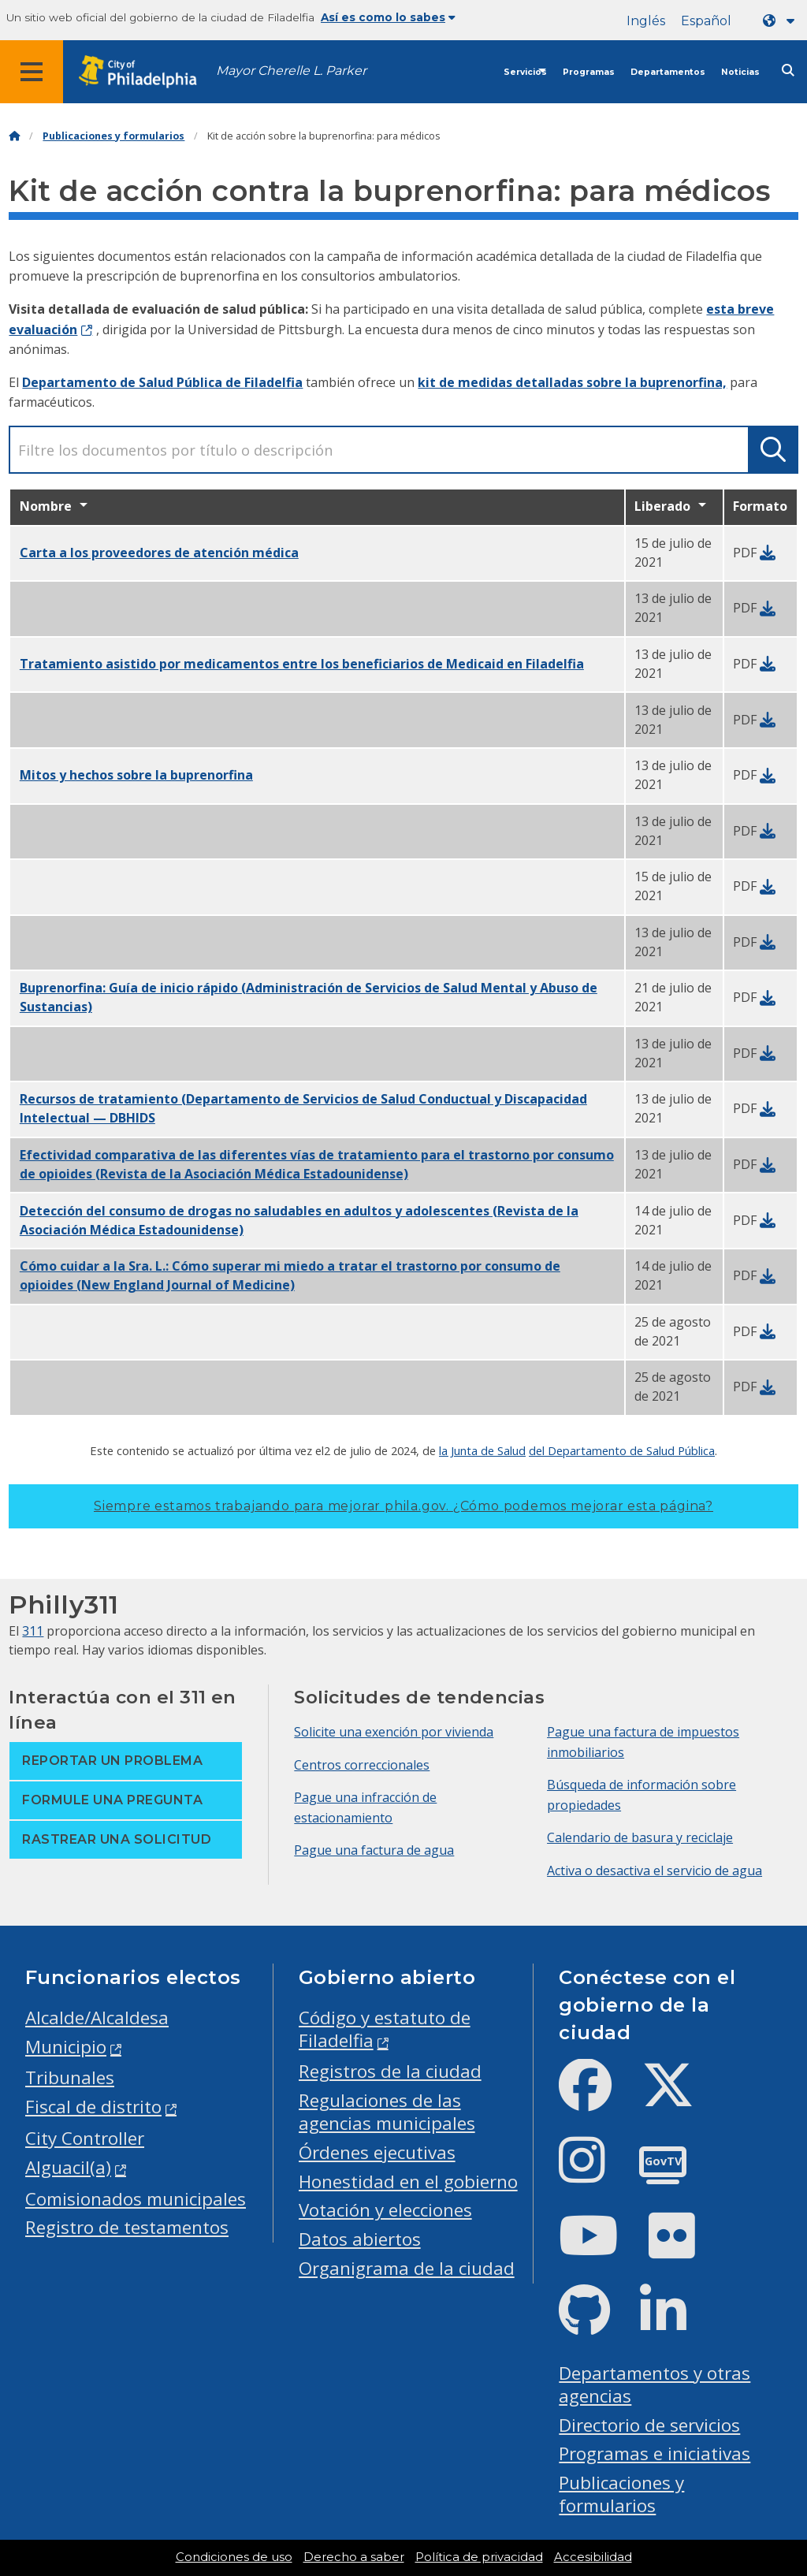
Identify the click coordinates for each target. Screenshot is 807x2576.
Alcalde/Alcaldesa (97, 2017)
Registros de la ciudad (390, 2071)
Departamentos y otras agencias (654, 2384)
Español (706, 20)
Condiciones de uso (234, 2557)
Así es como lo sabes (388, 17)
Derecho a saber (353, 2557)
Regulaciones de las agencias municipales (387, 2111)
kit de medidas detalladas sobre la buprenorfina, (572, 382)
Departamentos (667, 72)
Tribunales (69, 2077)
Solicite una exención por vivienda (393, 1731)
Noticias (740, 72)
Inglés (646, 20)
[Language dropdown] (782, 21)
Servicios (525, 72)
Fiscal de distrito (93, 2106)
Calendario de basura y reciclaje (640, 1837)
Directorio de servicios (649, 2425)
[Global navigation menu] (31, 71)
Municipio (65, 2046)
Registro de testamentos (127, 2227)
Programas (589, 72)
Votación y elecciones (385, 2210)
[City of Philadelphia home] (146, 72)
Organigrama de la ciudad (407, 2268)
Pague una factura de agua (374, 1850)
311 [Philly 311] (32, 1631)
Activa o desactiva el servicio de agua (654, 1870)
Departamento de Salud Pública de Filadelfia (162, 382)
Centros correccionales (362, 1765)
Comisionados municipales (135, 2199)
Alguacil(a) (68, 2167)
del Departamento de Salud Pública (622, 1450)
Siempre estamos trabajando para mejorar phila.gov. (403, 1505)
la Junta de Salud (482, 1450)
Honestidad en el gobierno (408, 2181)
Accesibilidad (593, 2557)
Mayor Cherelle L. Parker (291, 70)
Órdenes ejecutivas (377, 2152)
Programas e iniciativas (654, 2453)
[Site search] (788, 70)
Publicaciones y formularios (113, 136)
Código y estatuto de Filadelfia (384, 2029)
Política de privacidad (479, 2557)
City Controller (84, 2138)
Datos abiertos (360, 2239)
